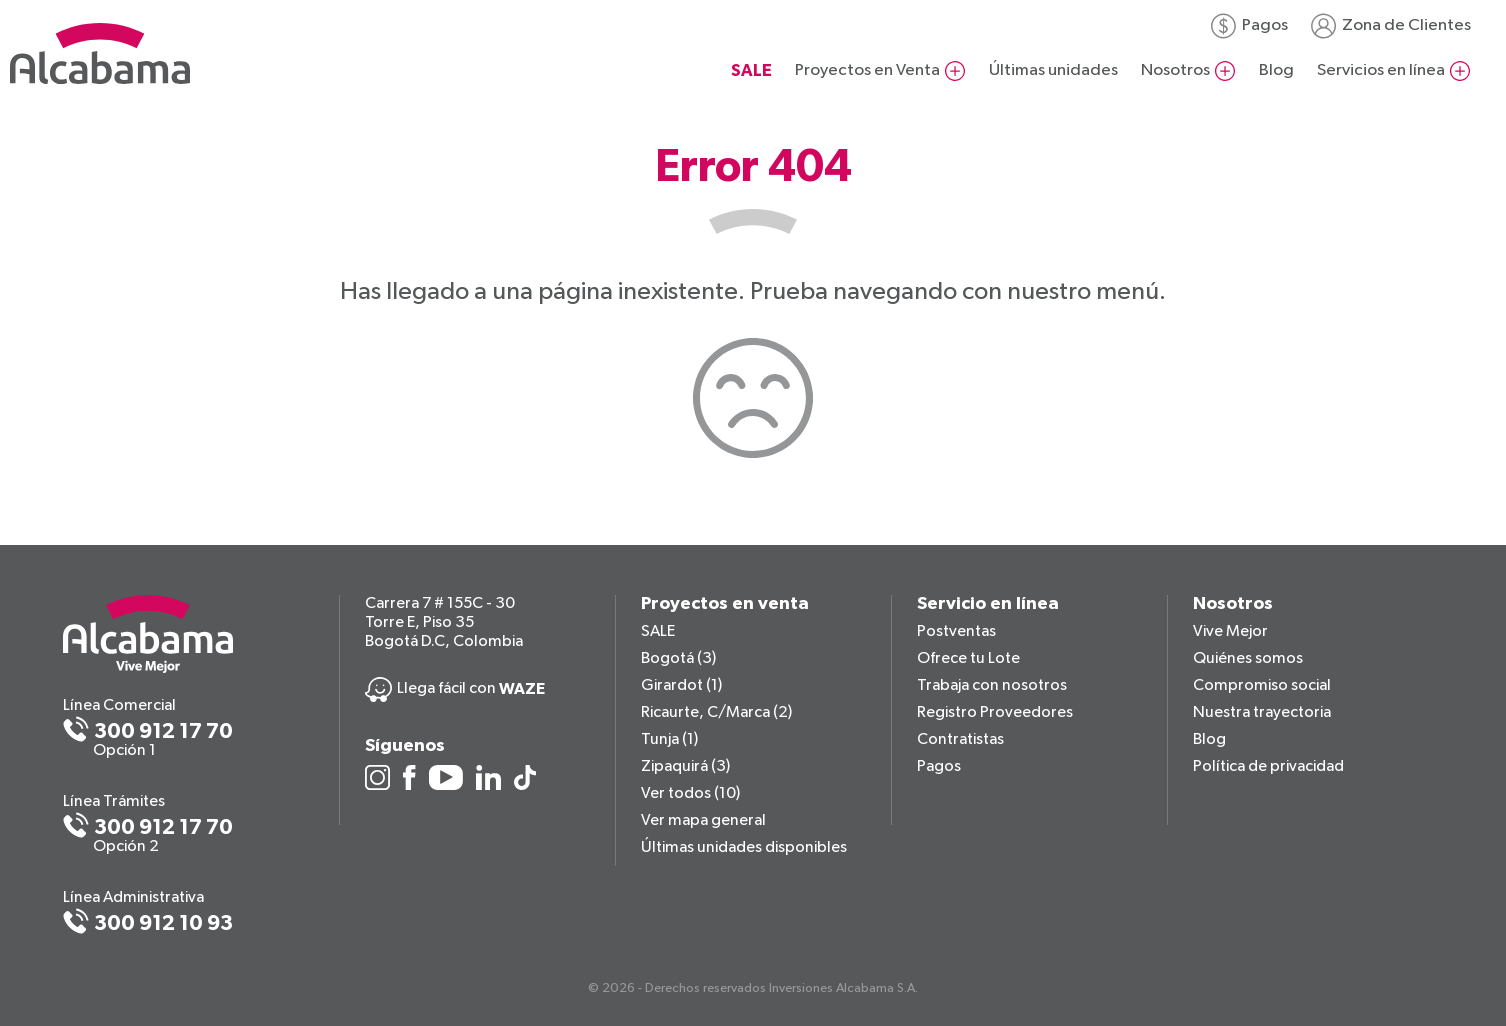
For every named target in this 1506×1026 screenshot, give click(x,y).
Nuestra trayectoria (1262, 713)
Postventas (956, 632)
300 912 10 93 (163, 923)
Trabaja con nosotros (992, 686)
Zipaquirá (685, 767)
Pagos (1265, 25)
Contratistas (960, 740)
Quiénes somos (1248, 659)
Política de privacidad (1268, 767)
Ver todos (690, 794)
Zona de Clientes (1406, 25)
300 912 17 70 (163, 731)
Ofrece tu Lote (968, 659)
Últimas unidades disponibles (744, 848)
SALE (658, 632)
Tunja (669, 740)
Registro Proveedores (995, 713)
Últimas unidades (1053, 70)
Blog (1276, 70)
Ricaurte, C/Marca (716, 713)
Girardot (681, 686)
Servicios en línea (1381, 70)
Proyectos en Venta (867, 70)
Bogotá (678, 659)
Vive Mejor (1230, 632)
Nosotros (1175, 70)
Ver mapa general (703, 821)
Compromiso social (1262, 686)
